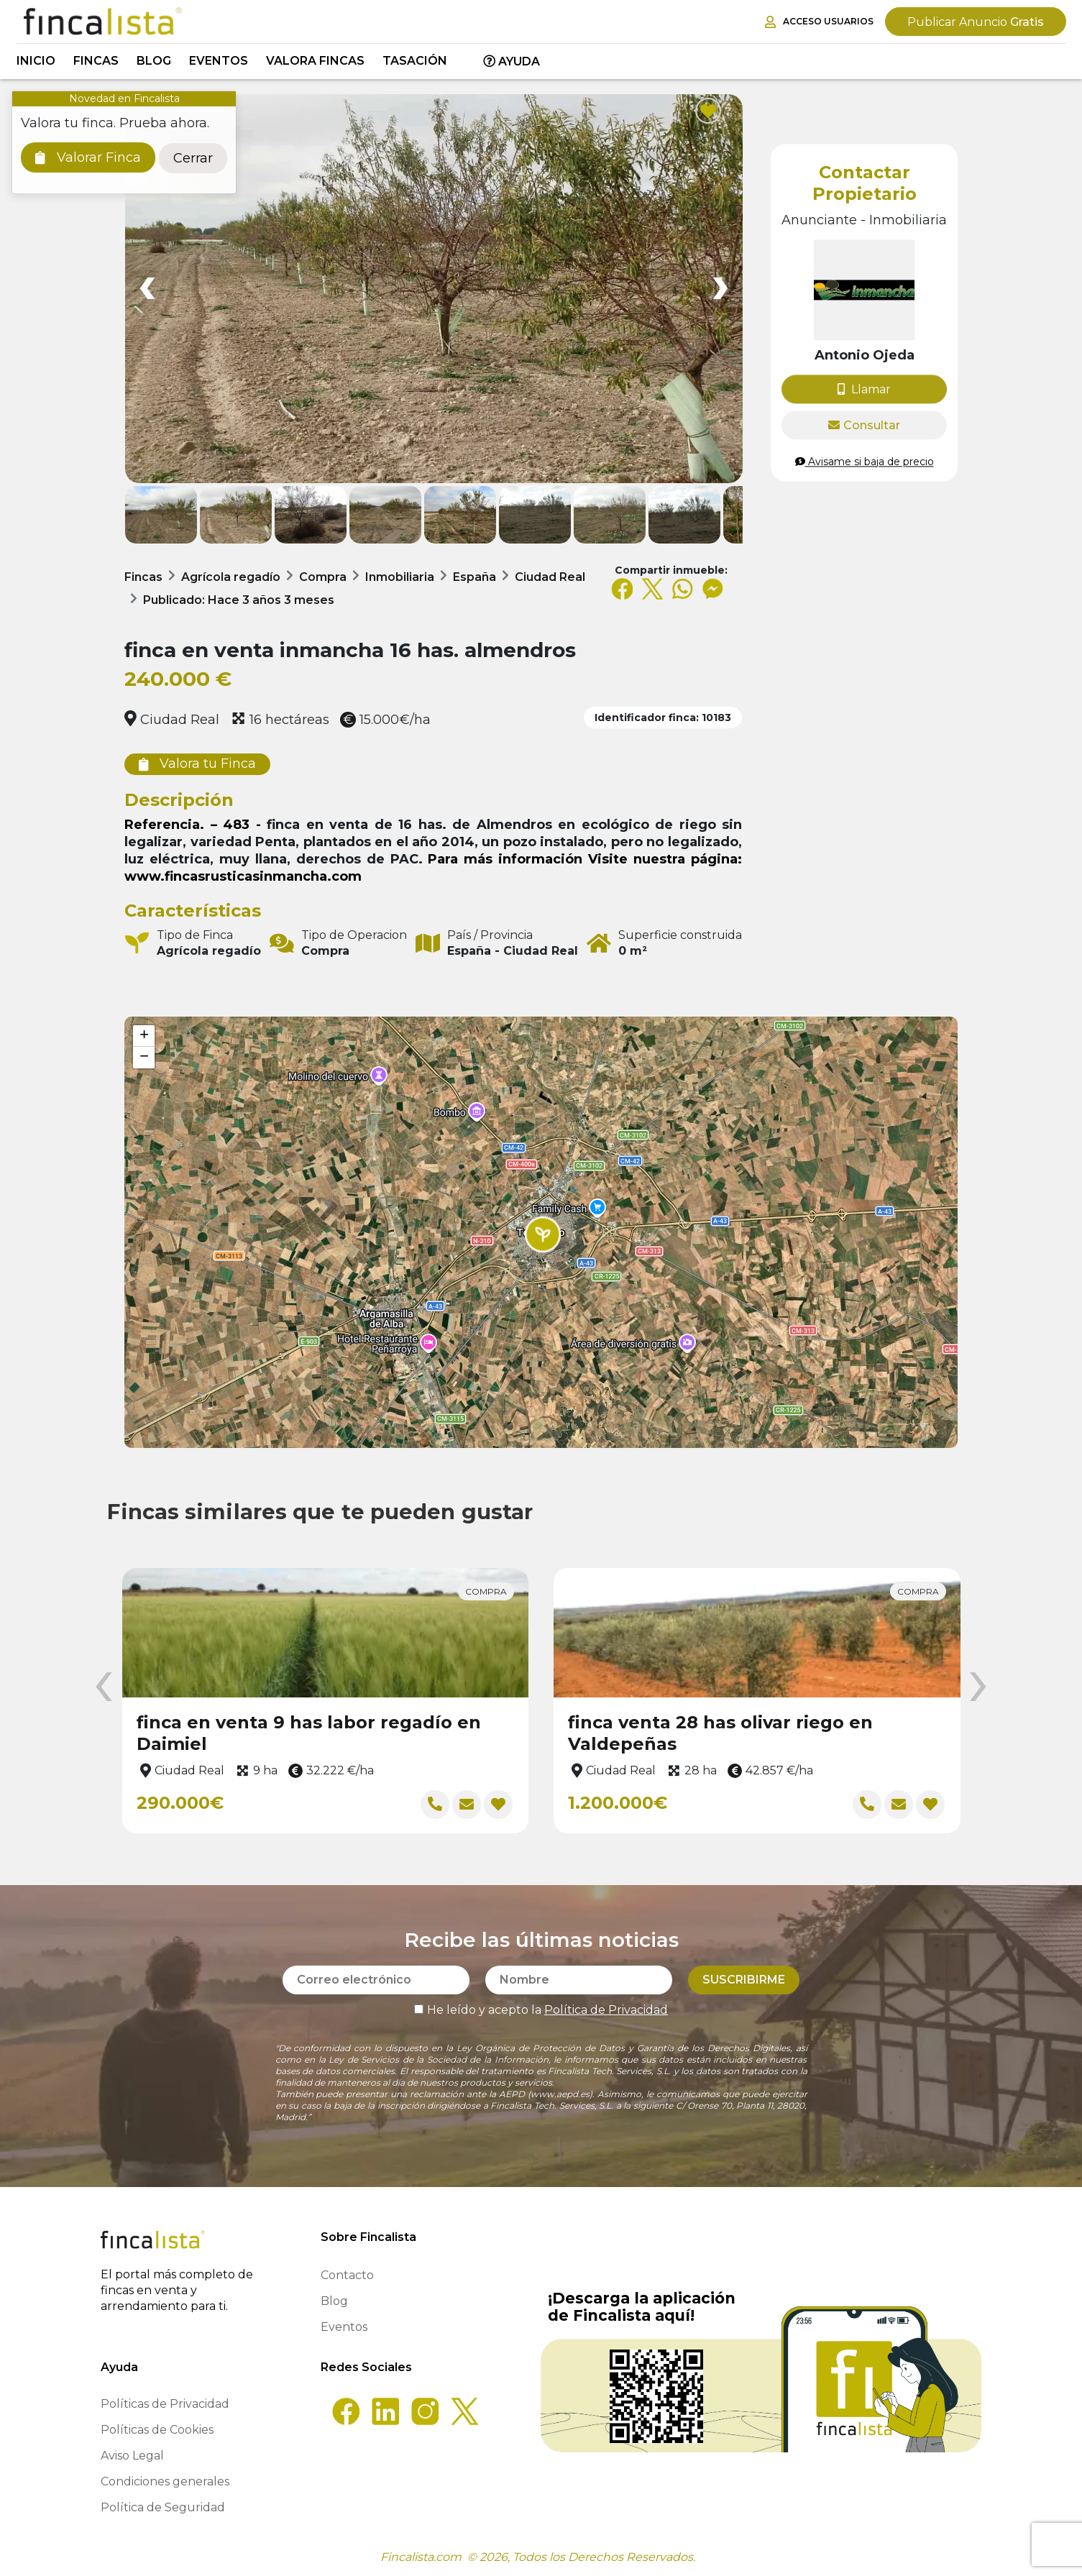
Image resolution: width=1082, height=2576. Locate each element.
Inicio (36, 61)
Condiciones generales (165, 2481)
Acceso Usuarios (819, 22)
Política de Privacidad (606, 2010)
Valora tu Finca (197, 763)
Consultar (864, 425)
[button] (543, 1234)
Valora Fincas (315, 61)
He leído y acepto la (541, 2010)
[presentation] (103, 1687)
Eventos (218, 61)
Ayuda (511, 61)
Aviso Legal (132, 2455)
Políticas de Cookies (157, 2430)
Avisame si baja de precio (864, 461)
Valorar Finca (88, 157)
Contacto (347, 2275)
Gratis (975, 22)
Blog (154, 61)
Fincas (96, 61)
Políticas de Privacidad (165, 2404)
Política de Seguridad (163, 2507)
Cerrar (193, 158)
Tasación (414, 61)
